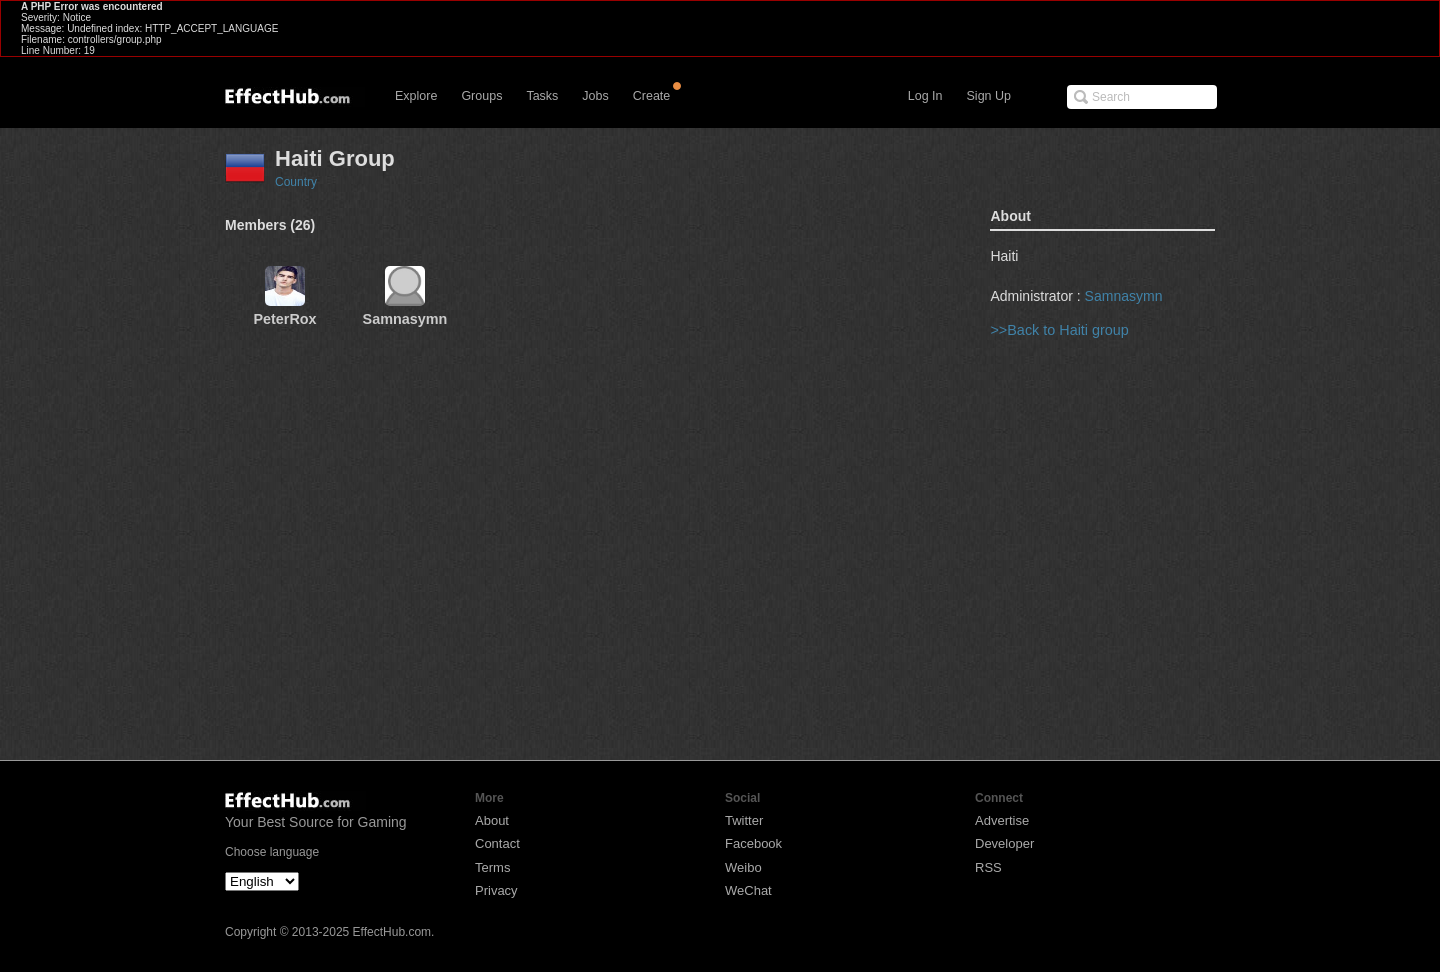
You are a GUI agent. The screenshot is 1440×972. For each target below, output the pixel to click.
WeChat (748, 890)
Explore (416, 96)
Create (652, 96)
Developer (1004, 843)
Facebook (753, 843)
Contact (497, 843)
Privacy (496, 890)
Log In (925, 96)
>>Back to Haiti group (1059, 330)
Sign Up (989, 96)
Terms (492, 867)
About (492, 820)
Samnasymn (1124, 296)
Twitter (744, 820)
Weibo (743, 867)
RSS (988, 867)
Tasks (542, 96)
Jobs (595, 96)
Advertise (1002, 820)
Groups (481, 96)
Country (296, 182)
